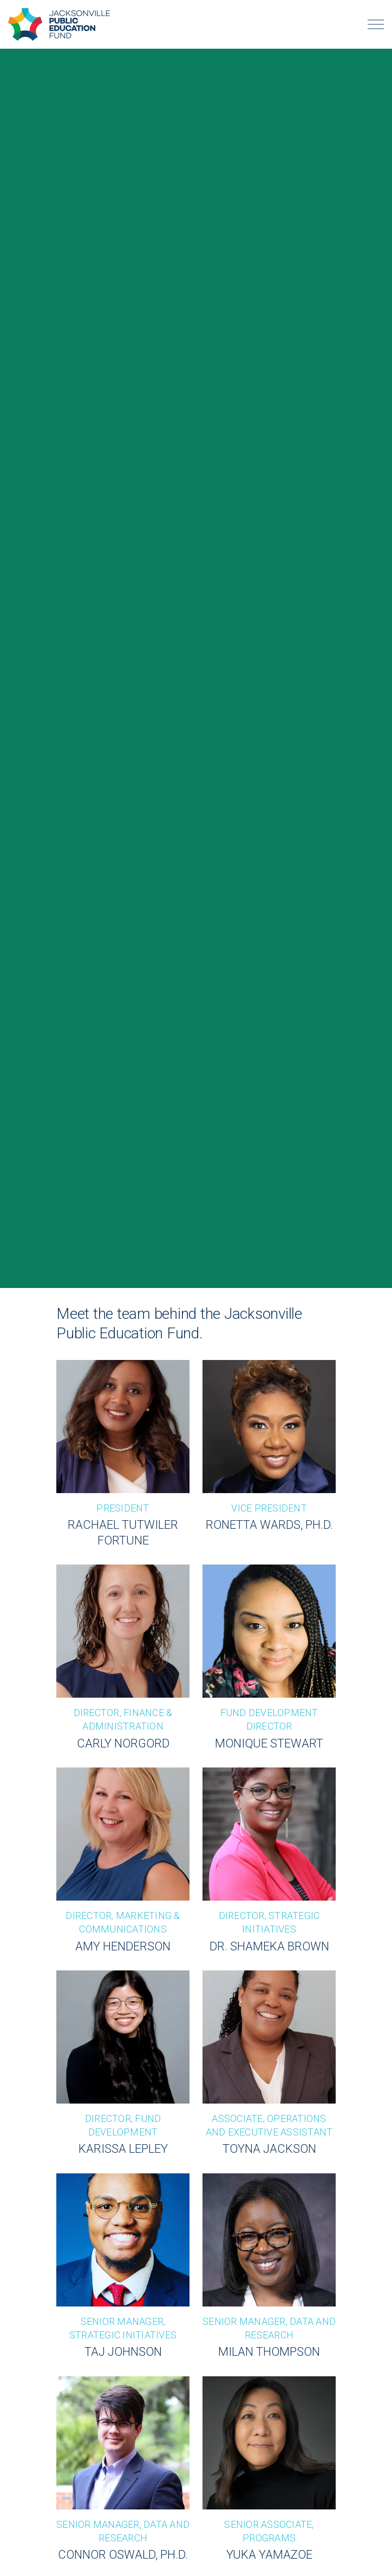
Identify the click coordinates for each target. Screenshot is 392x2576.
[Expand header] (376, 24)
